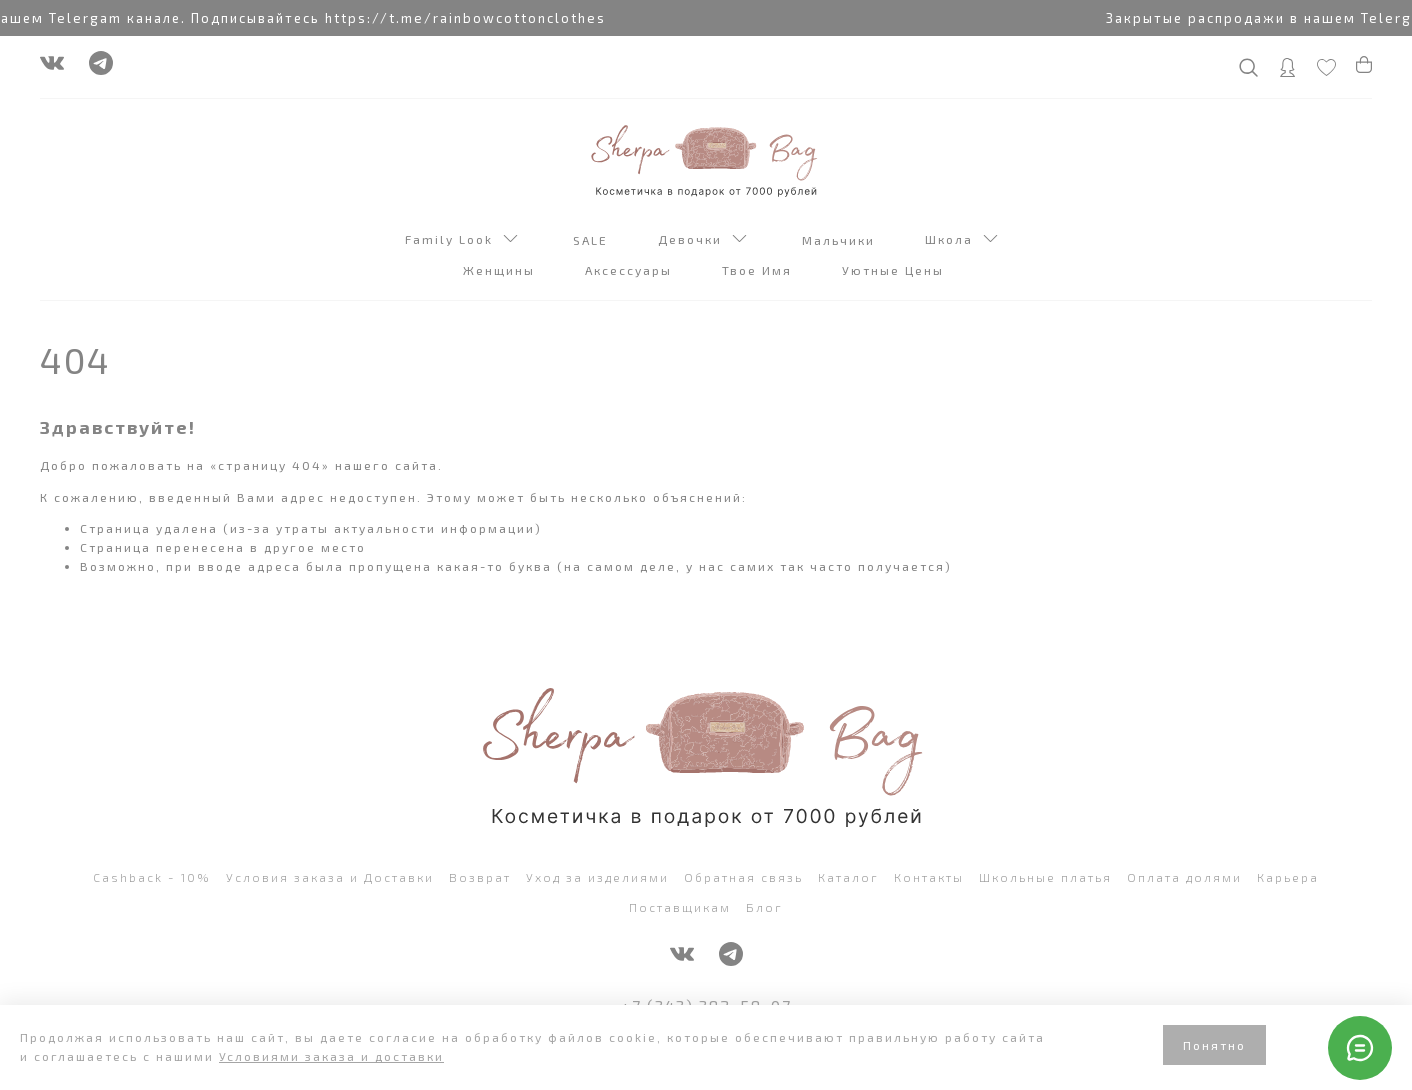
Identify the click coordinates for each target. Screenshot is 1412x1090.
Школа (961, 241)
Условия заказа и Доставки (330, 877)
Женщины (501, 270)
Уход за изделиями (597, 877)
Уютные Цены (895, 270)
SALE (593, 240)
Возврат (480, 877)
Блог (764, 907)
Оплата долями (1184, 877)
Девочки (702, 241)
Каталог (848, 877)
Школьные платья (1045, 877)
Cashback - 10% (152, 877)
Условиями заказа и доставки (331, 1056)
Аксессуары (631, 270)
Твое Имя (759, 270)
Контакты (929, 877)
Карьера (1288, 877)
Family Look (461, 241)
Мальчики (841, 240)
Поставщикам (680, 907)
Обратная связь (743, 877)
